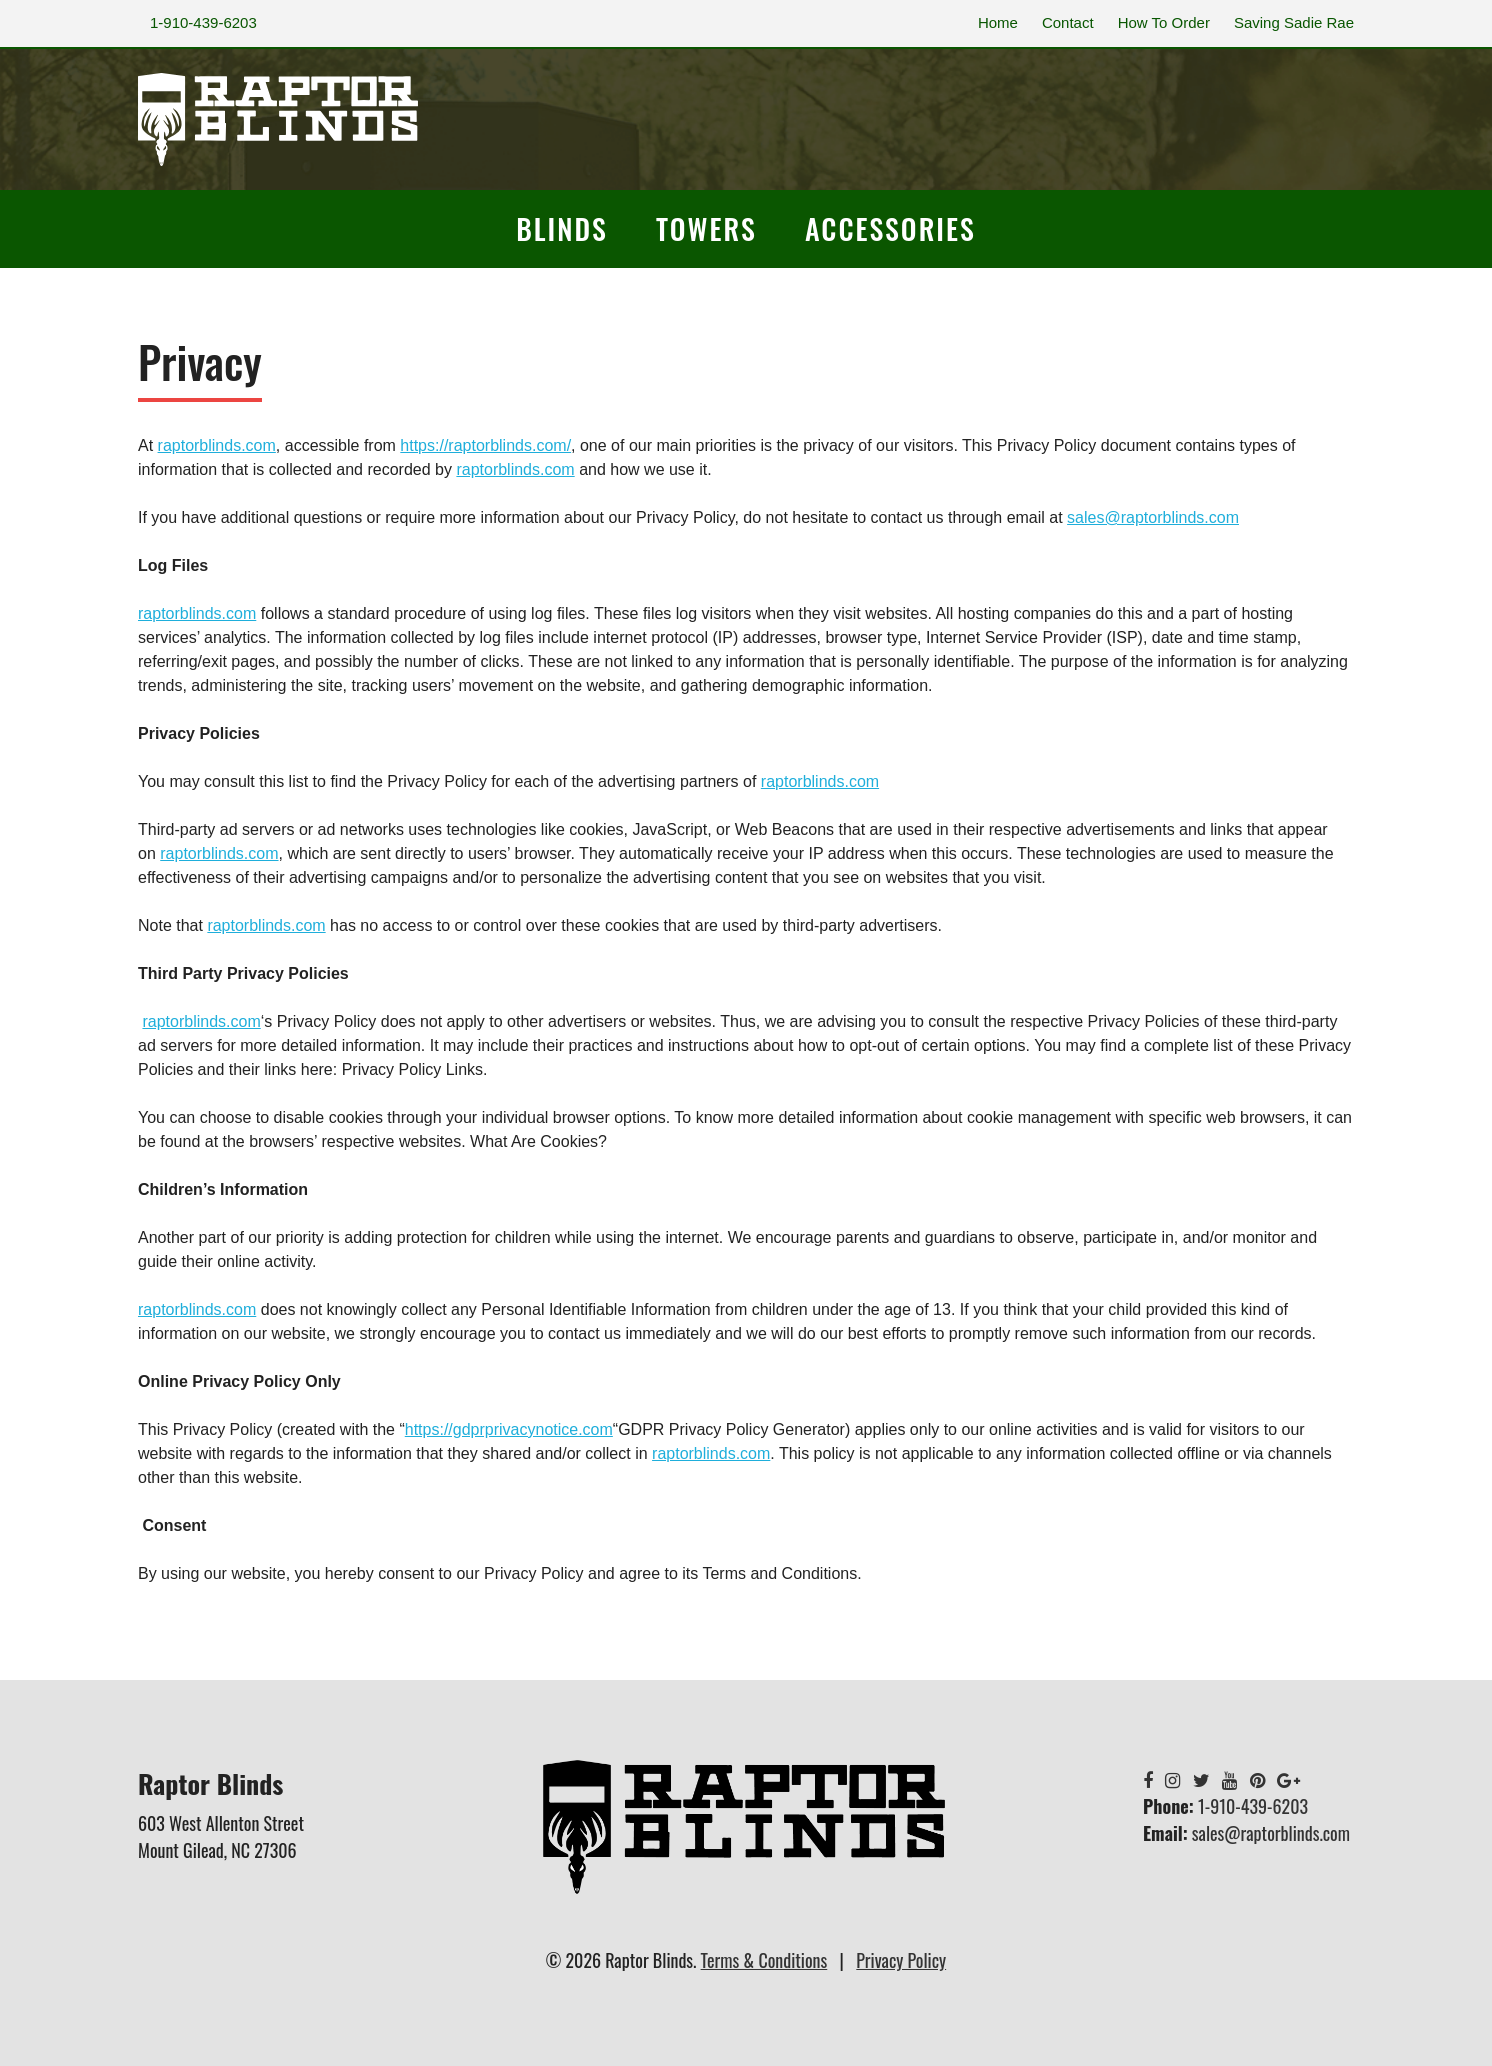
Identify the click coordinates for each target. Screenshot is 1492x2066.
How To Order (1164, 22)
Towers (706, 228)
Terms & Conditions (764, 1960)
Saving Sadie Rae (1294, 22)
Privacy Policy (901, 1960)
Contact (1068, 22)
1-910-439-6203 (203, 22)
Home (998, 22)
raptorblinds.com (197, 613)
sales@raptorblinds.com (1271, 1833)
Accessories (890, 228)
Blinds (562, 228)
